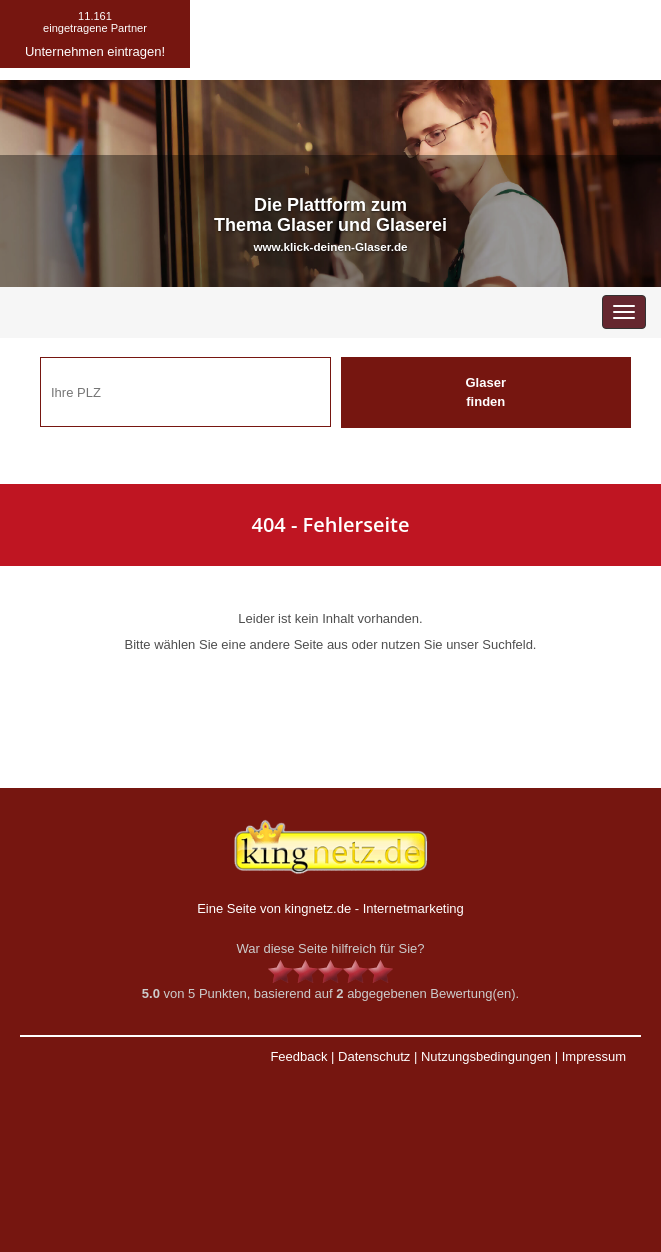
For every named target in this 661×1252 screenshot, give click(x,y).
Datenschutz (374, 1056)
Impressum (594, 1056)
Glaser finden (486, 392)
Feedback (298, 1056)
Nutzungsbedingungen (486, 1056)
